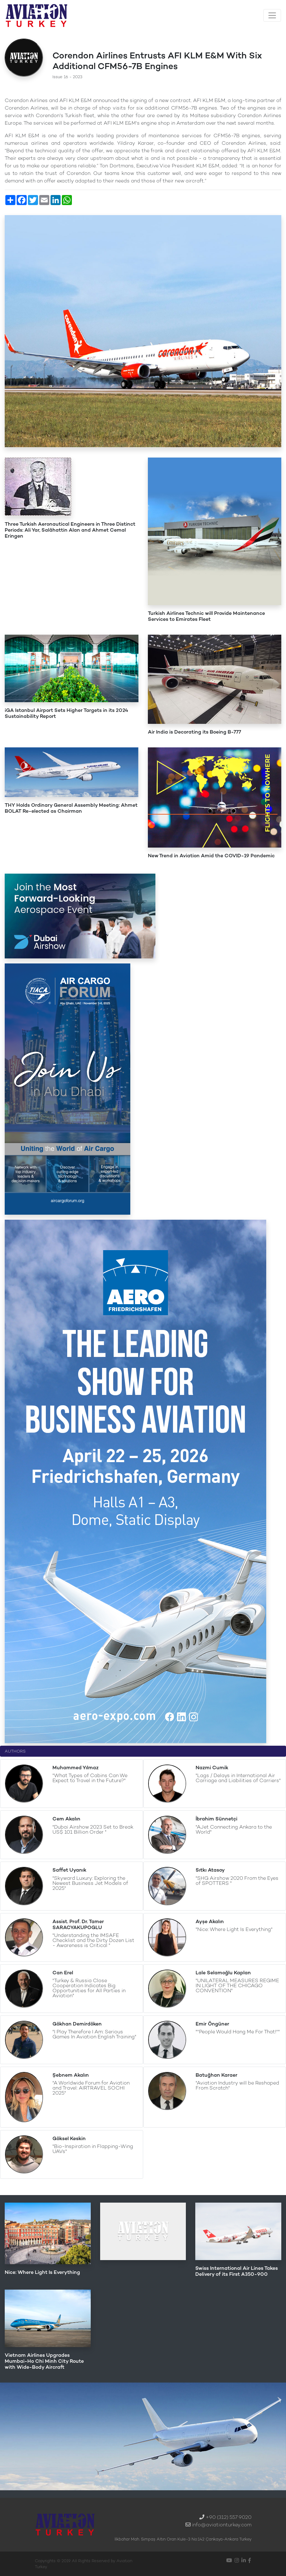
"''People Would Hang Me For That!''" (238, 2032)
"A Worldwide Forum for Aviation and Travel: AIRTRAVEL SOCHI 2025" (91, 2088)
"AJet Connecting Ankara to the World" (234, 1829)
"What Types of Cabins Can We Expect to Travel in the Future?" (89, 1777)
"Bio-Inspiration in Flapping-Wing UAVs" (92, 2148)
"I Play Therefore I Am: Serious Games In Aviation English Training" (94, 2034)
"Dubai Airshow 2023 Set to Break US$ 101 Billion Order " (92, 1829)
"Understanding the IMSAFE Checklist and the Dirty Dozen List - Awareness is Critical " (93, 1940)
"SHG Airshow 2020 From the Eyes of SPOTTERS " (237, 1880)
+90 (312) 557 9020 (228, 2517)
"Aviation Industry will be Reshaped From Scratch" (237, 2085)
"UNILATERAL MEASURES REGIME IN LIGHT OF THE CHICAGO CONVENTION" (237, 1985)
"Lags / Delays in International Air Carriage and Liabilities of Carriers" (238, 1777)
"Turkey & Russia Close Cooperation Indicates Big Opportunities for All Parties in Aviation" (89, 1987)
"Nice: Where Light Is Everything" (234, 1929)
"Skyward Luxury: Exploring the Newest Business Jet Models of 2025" (90, 1883)
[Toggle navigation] (272, 15)
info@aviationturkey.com (221, 2525)
